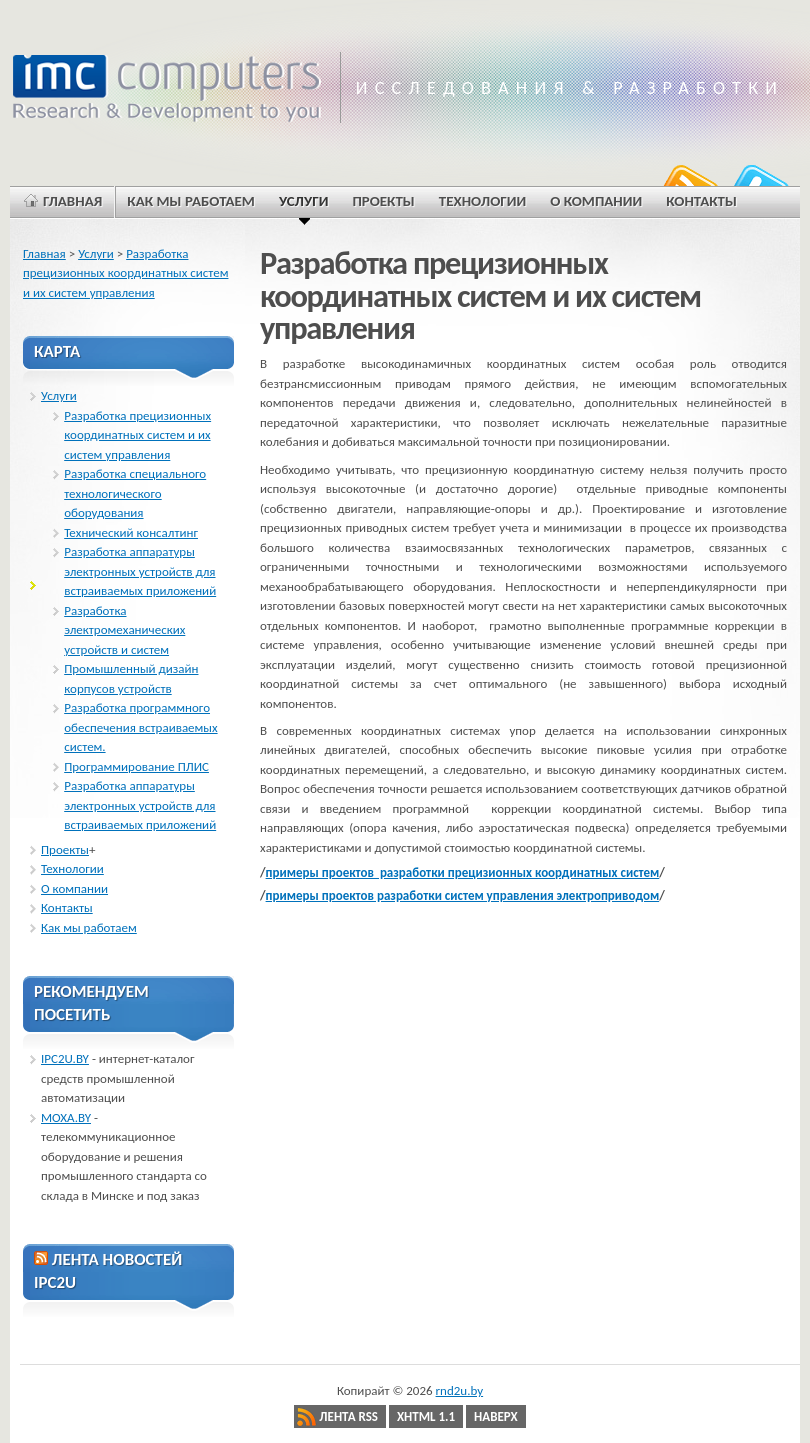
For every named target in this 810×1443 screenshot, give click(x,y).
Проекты (65, 849)
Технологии (72, 868)
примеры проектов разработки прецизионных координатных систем (463, 872)
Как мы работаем (89, 927)
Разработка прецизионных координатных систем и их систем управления (125, 273)
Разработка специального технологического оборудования (135, 493)
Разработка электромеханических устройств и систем (124, 630)
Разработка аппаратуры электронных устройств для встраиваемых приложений (140, 571)
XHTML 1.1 (426, 1416)
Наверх (496, 1416)
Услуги (96, 253)
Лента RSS (348, 1416)
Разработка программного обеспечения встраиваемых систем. (140, 727)
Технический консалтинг (131, 532)
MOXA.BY (66, 1117)
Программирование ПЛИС (136, 766)
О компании (74, 888)
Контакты (67, 907)
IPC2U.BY (65, 1058)
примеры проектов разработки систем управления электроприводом (463, 895)
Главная (44, 253)
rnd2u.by (460, 1390)
